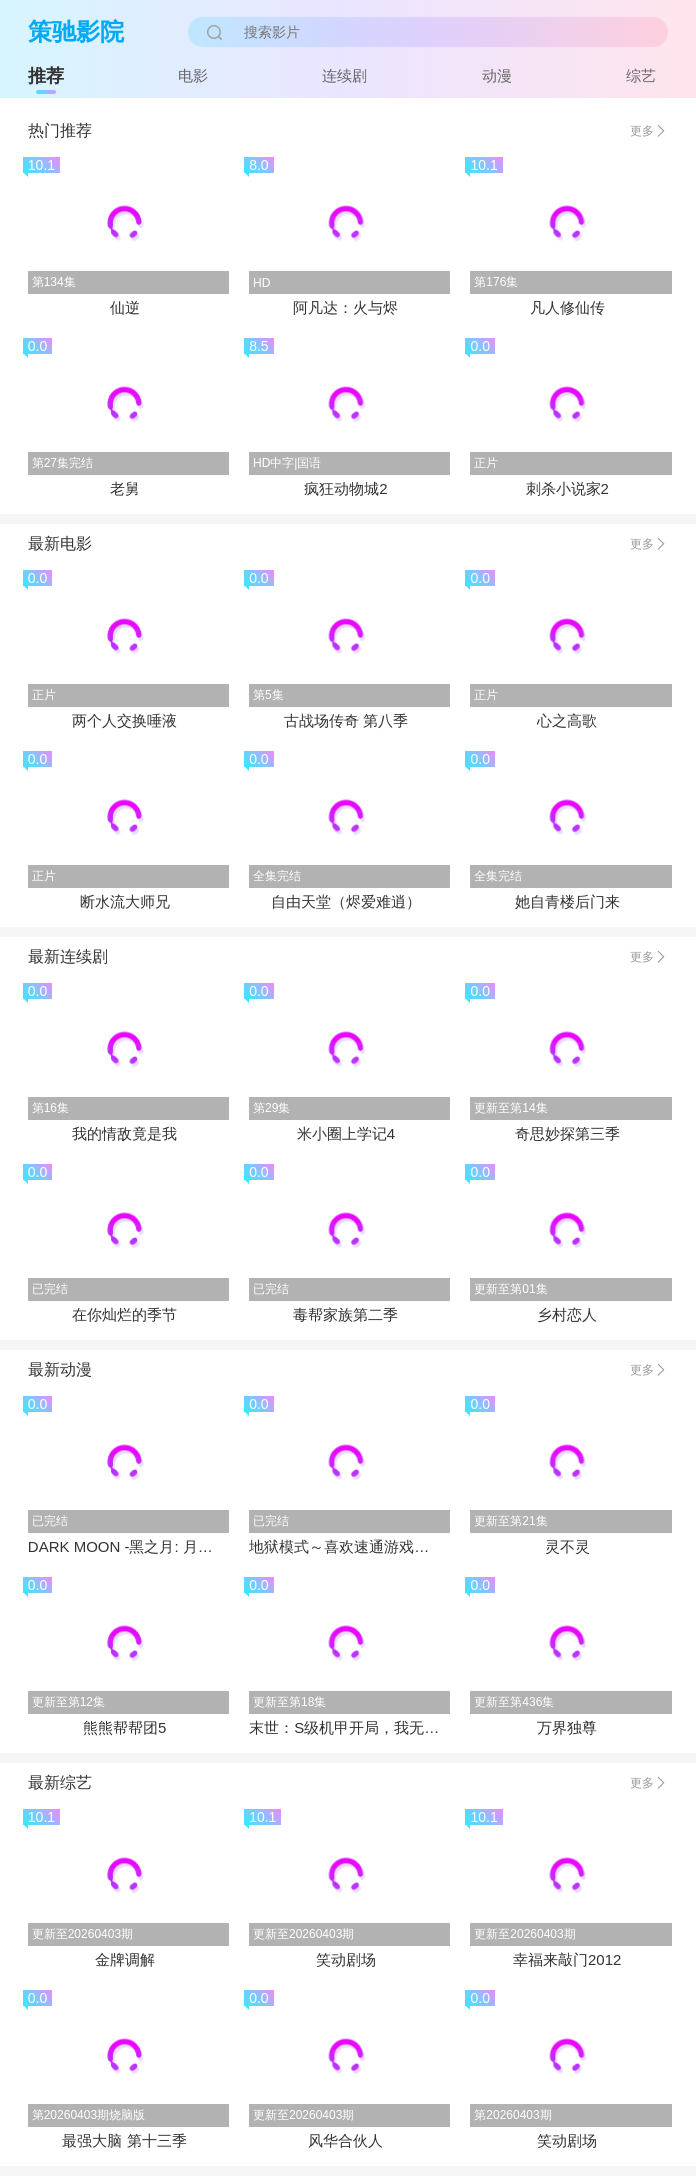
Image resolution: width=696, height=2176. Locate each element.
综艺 (641, 75)
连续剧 (344, 75)
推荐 (46, 76)
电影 (193, 75)
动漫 (497, 75)
